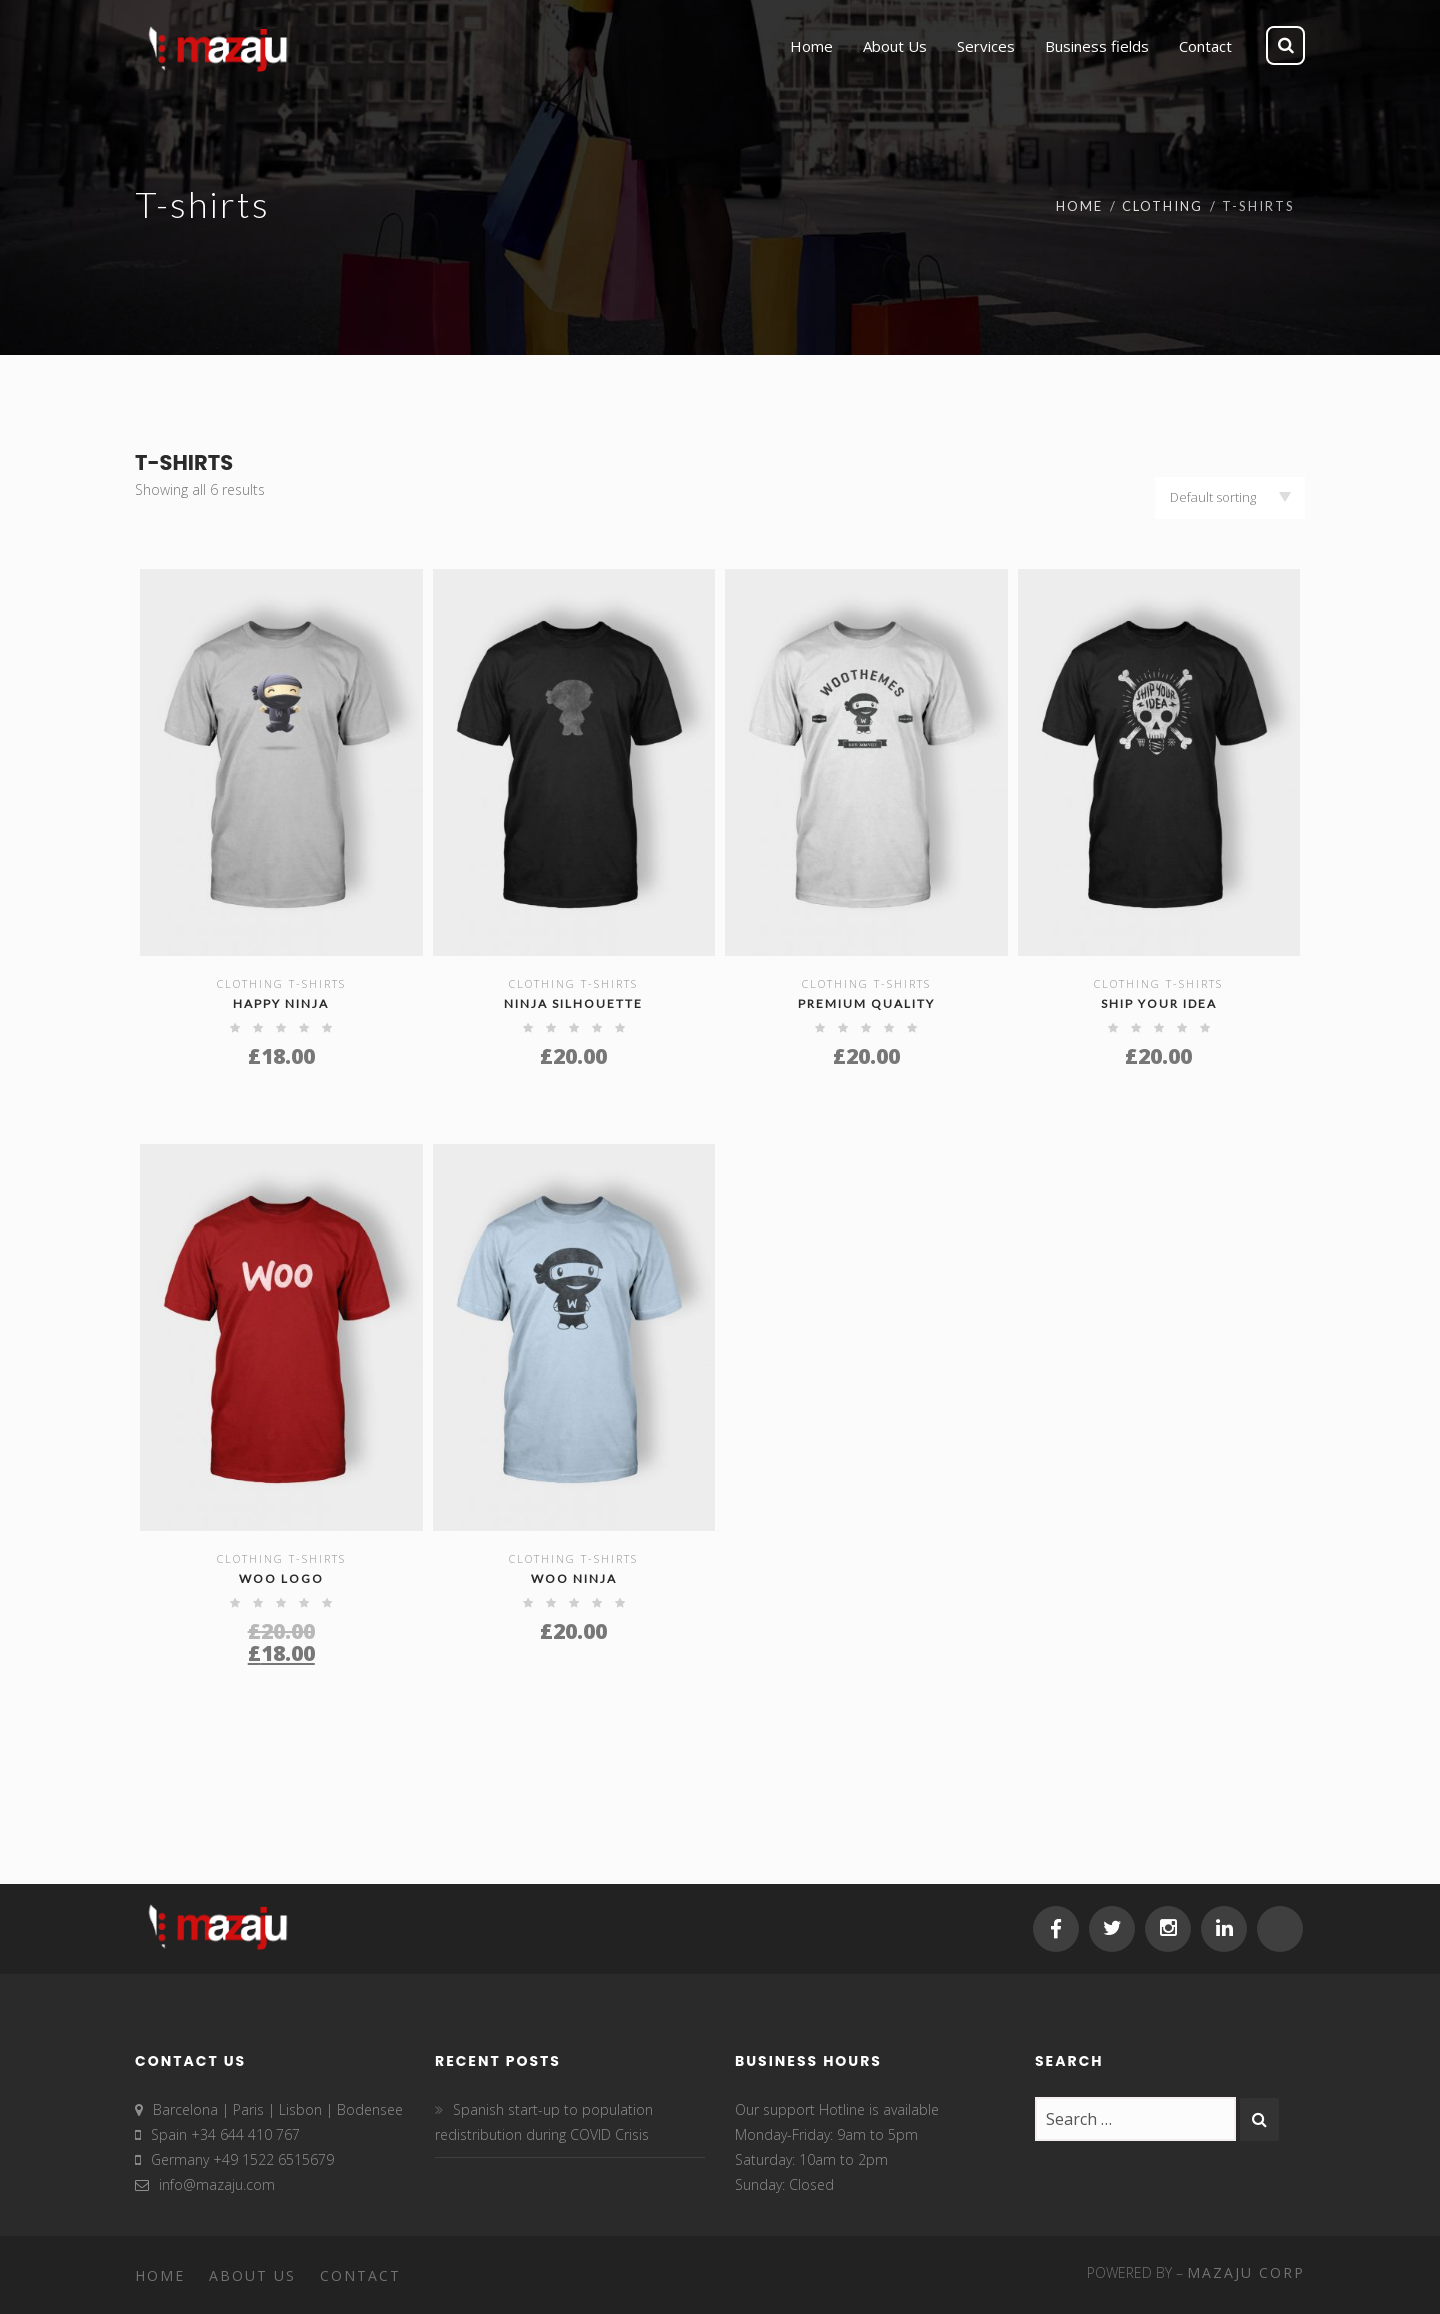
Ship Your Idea (1159, 1003)
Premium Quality (866, 1003)
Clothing (1162, 206)
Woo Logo (281, 1578)
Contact (360, 2275)
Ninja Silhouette (573, 1003)
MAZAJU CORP (1246, 2272)
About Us (252, 2275)
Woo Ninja (574, 1578)
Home (1079, 206)
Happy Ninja (281, 1003)
